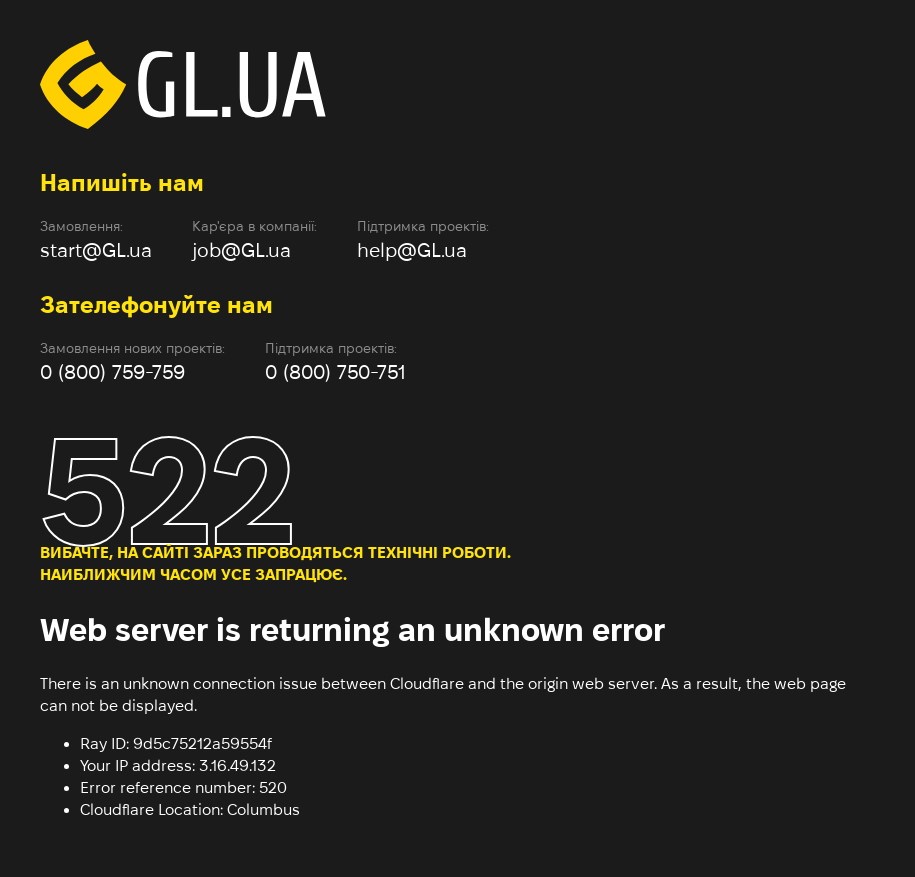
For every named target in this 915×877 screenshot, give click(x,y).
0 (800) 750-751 (335, 372)
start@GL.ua (96, 250)
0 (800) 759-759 (112, 372)
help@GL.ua (412, 250)
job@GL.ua (241, 250)
